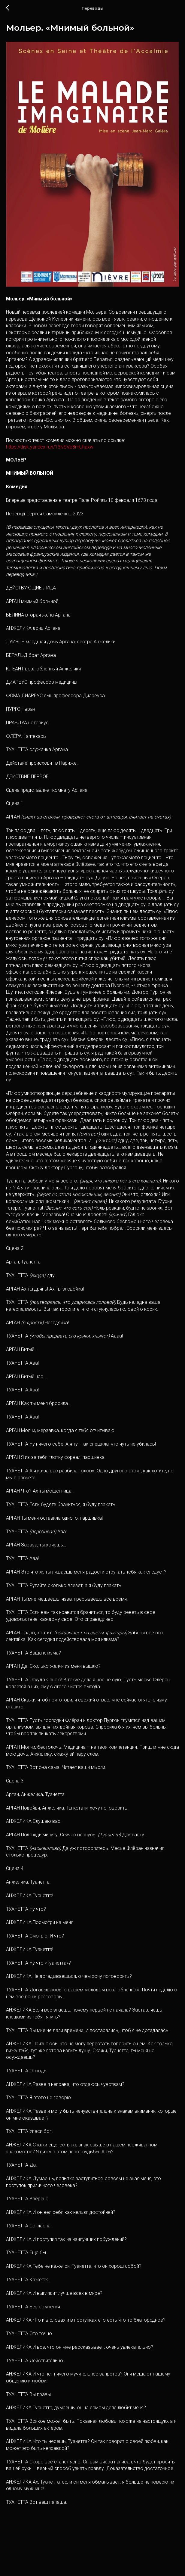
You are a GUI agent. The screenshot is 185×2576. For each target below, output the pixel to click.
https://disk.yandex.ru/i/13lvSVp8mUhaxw (49, 453)
